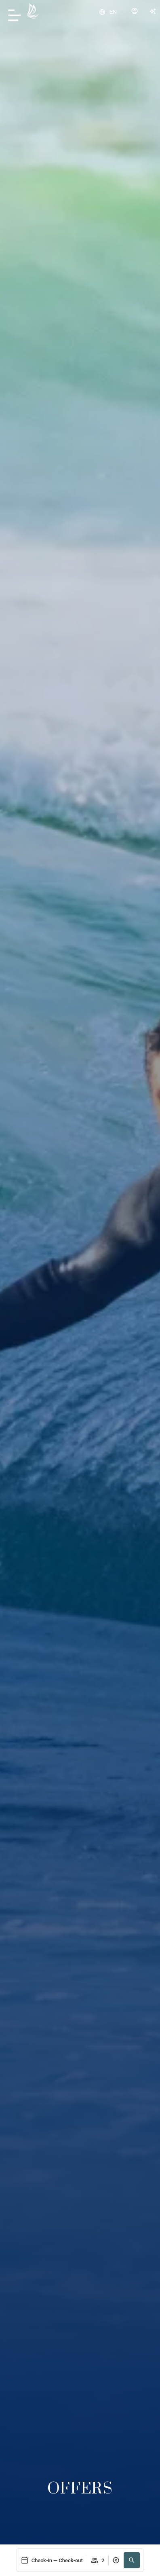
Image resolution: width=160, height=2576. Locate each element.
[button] (132, 2560)
